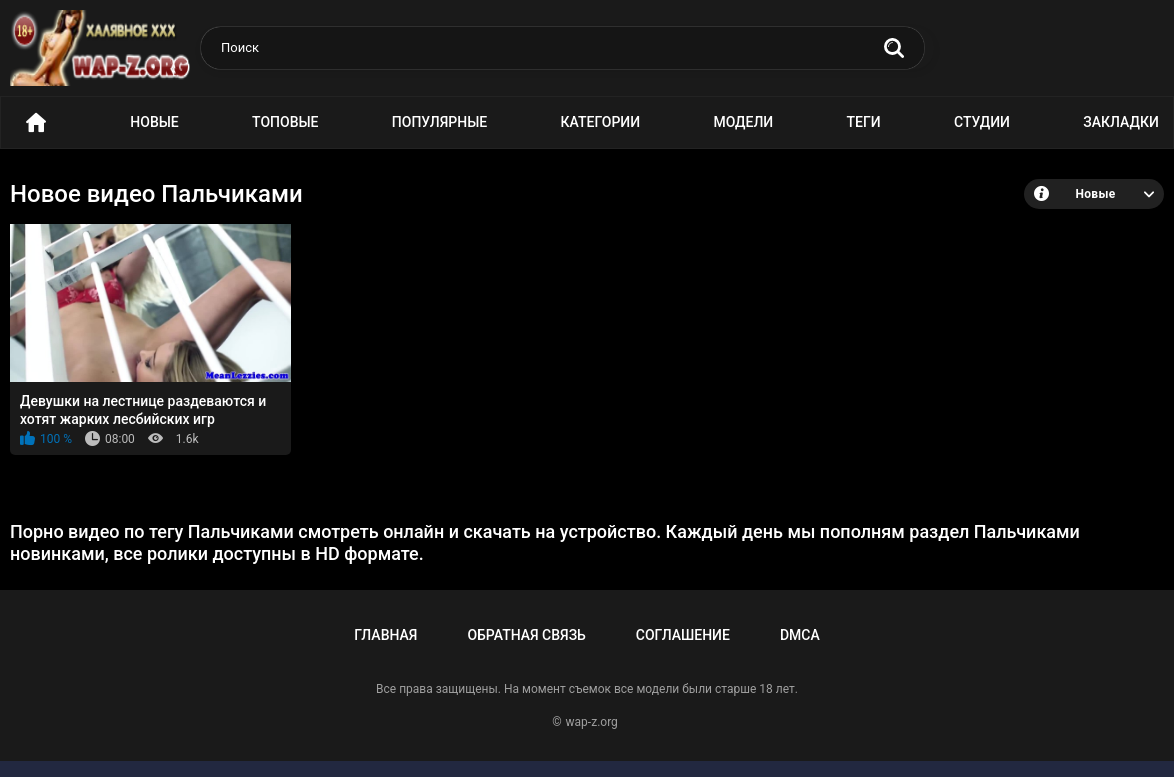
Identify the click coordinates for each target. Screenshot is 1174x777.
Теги (864, 122)
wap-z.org (592, 722)
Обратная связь (526, 635)
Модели (743, 122)
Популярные (439, 122)
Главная (385, 635)
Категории (601, 122)
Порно (36, 122)
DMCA (800, 635)
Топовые (285, 122)
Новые (154, 122)
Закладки (1121, 122)
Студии (982, 122)
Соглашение (683, 635)
